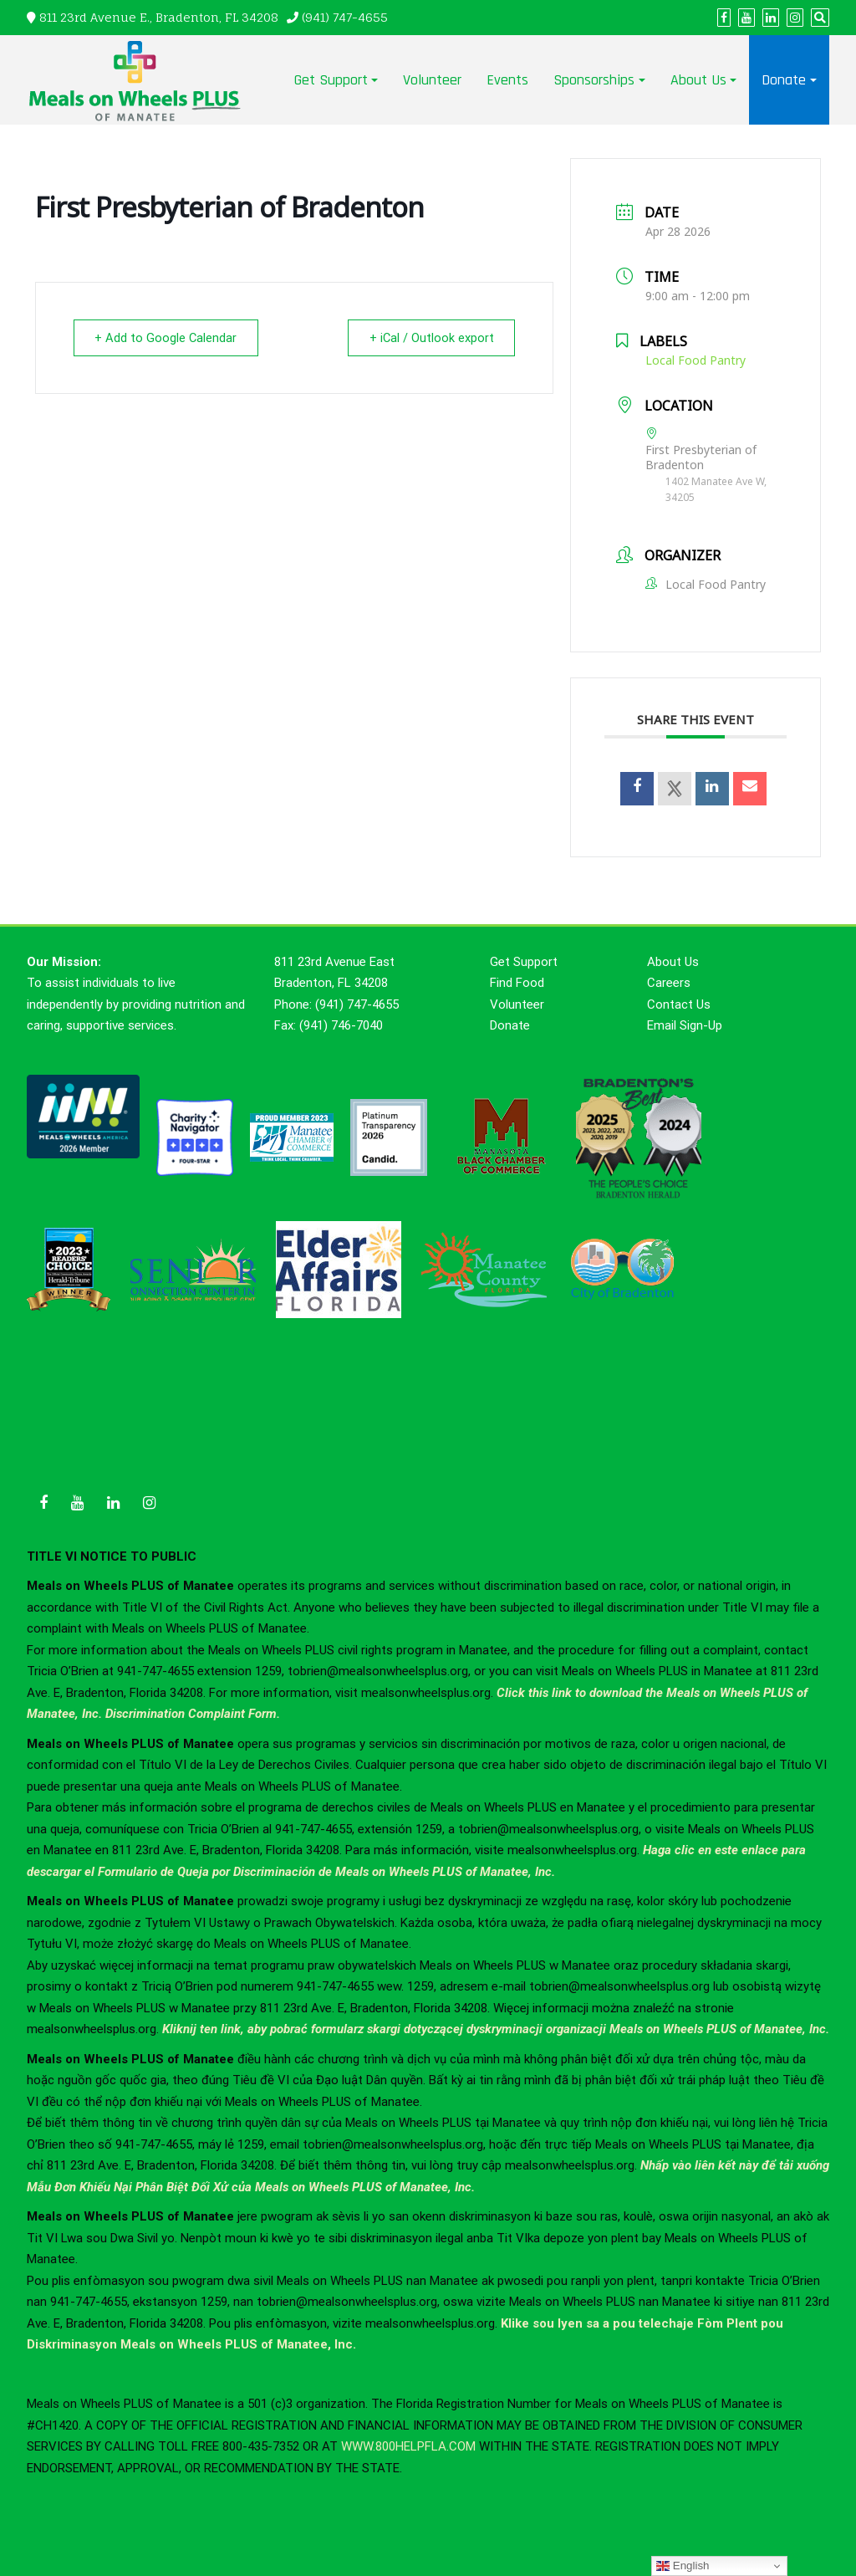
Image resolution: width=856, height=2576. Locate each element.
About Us (698, 79)
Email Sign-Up (684, 1025)
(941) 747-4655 (345, 17)
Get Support (331, 79)
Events (507, 79)
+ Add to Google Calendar (169, 337)
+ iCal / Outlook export (428, 337)
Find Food (517, 982)
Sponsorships (593, 79)
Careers (668, 982)
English (682, 2566)
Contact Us (679, 1004)
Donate (784, 79)
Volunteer (432, 79)
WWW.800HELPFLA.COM (408, 2446)
